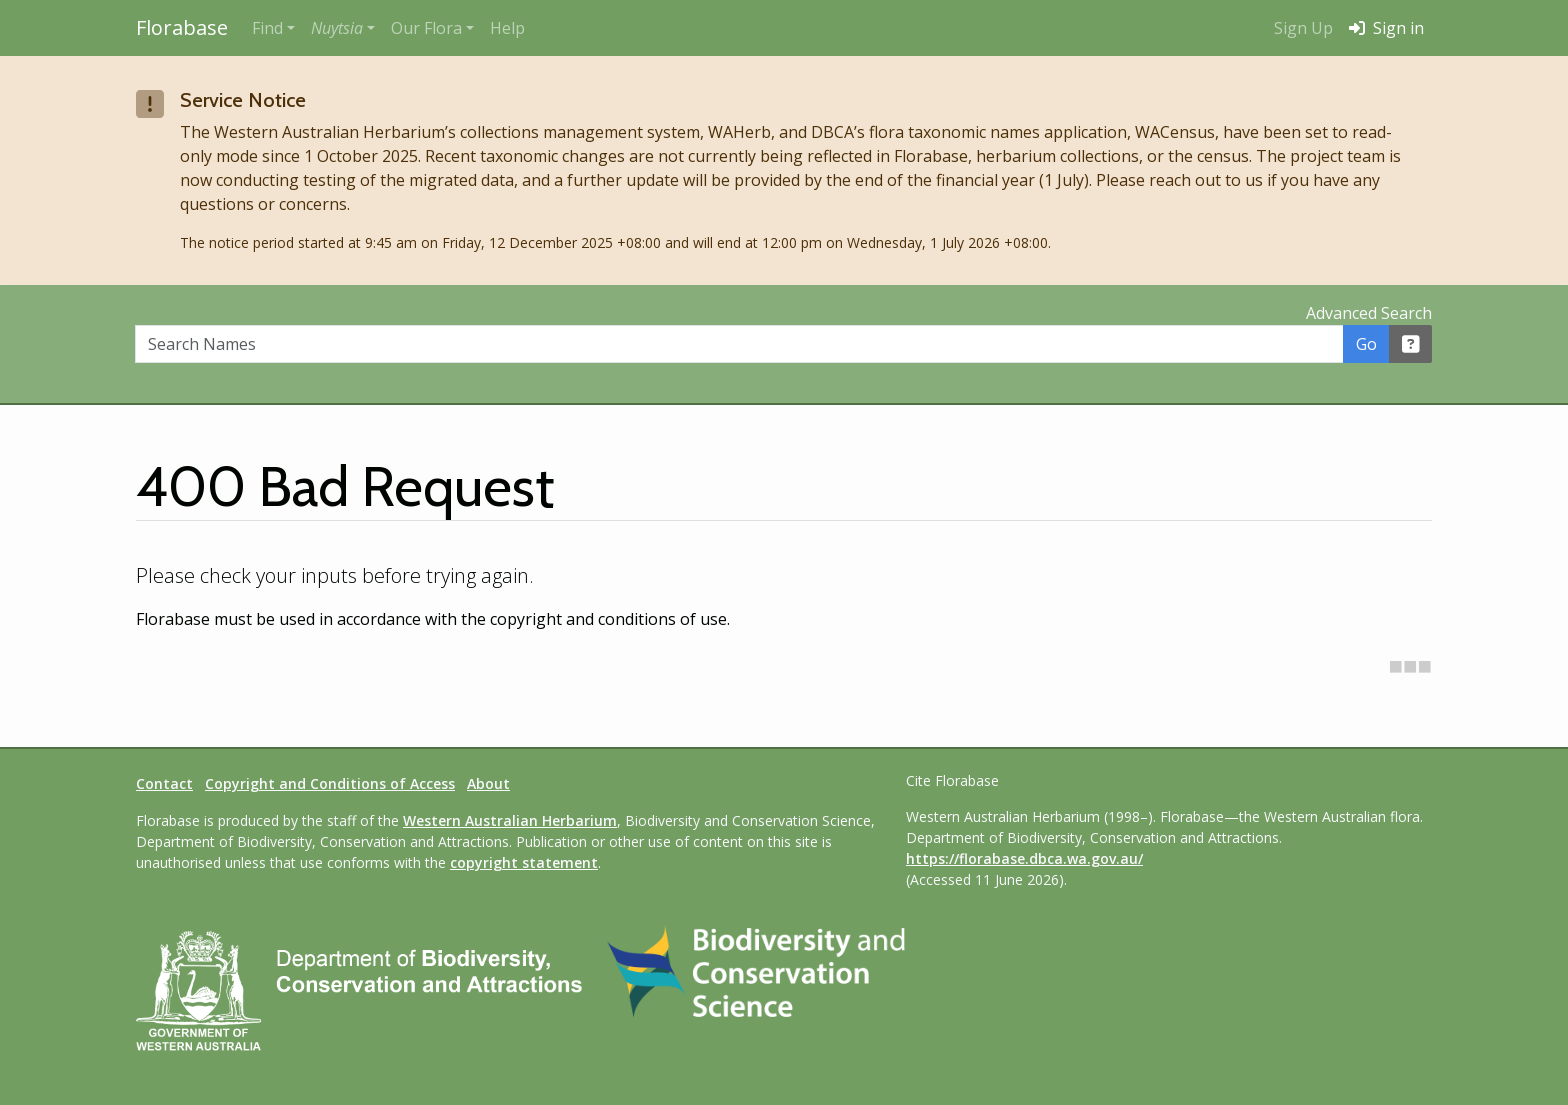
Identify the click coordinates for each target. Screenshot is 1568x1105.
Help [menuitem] (507, 28)
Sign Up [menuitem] (1303, 28)
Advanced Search (1369, 313)
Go (1366, 344)
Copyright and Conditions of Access (330, 783)
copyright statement (524, 862)
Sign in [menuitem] (1386, 28)
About (488, 783)
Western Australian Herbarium (510, 820)
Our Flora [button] (426, 28)
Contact (164, 783)
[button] (343, 28)
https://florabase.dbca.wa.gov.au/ (1024, 858)
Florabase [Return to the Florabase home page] (182, 27)
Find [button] (267, 28)
